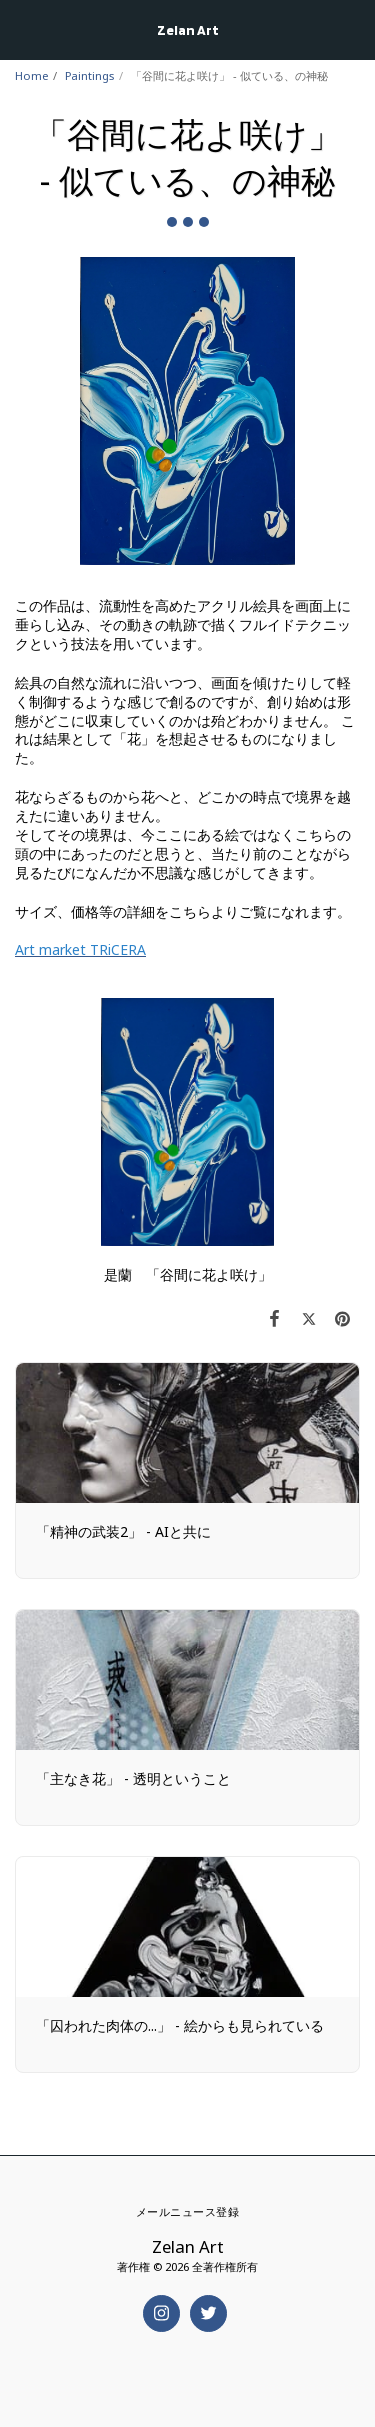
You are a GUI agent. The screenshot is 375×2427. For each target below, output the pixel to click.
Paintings (89, 75)
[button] (22, 28)
